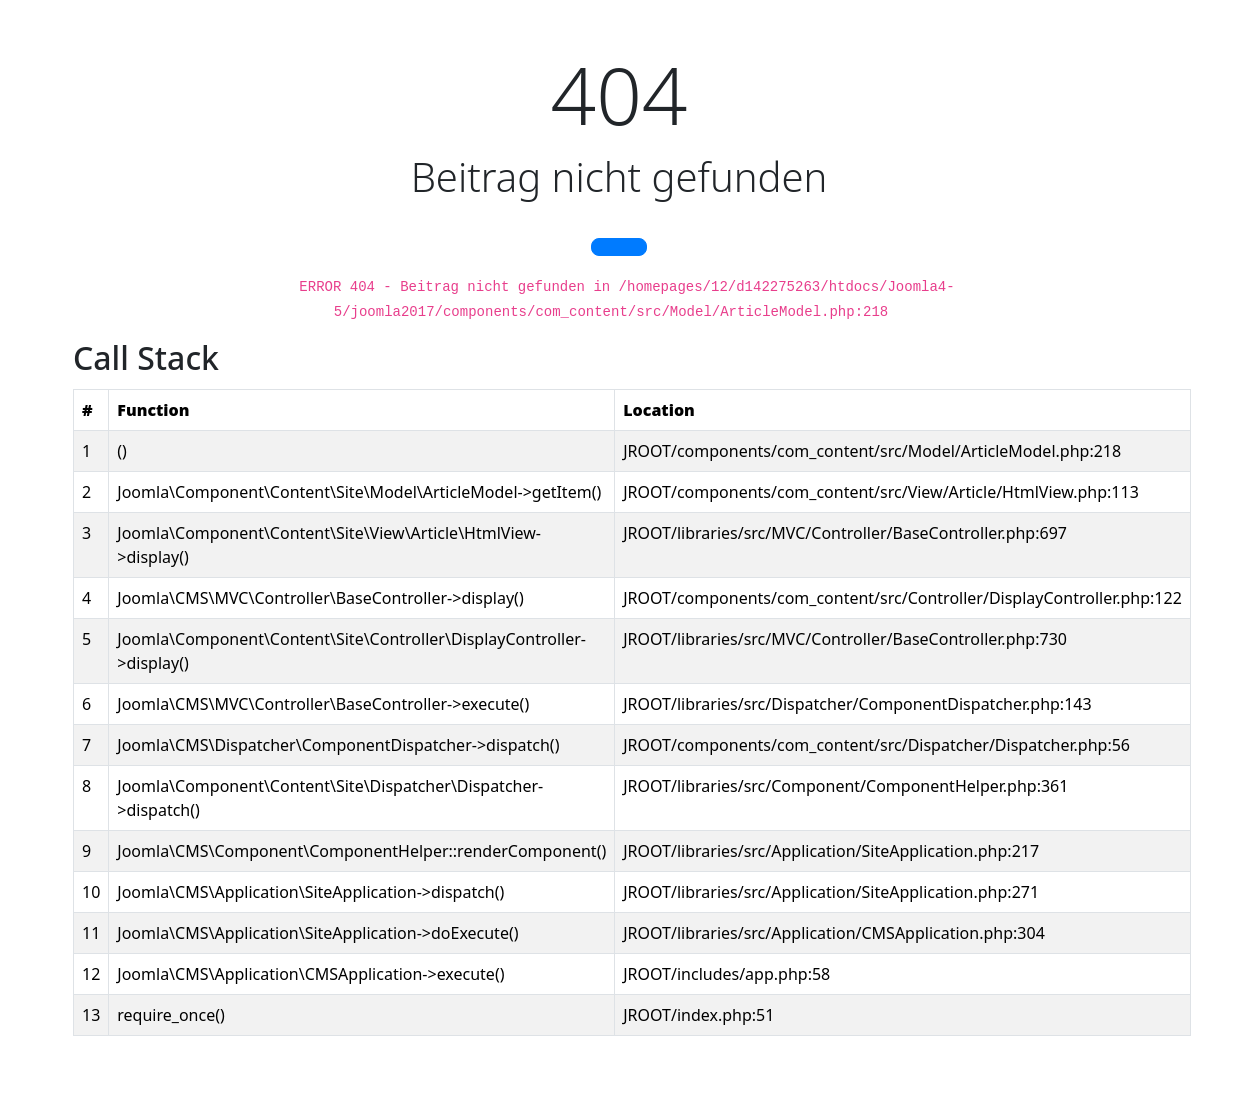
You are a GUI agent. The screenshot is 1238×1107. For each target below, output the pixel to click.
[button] (619, 247)
